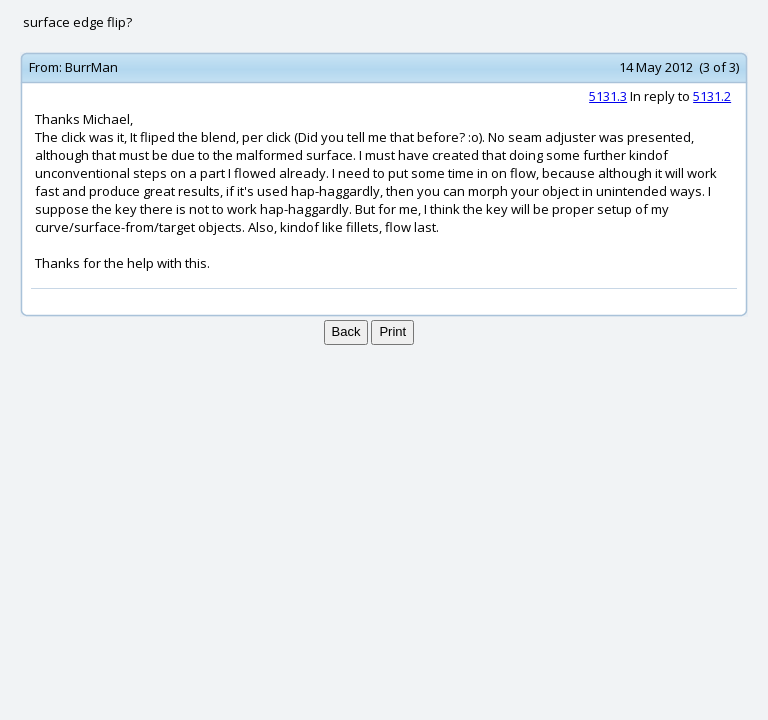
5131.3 (608, 96)
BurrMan (91, 67)
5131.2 (712, 96)
